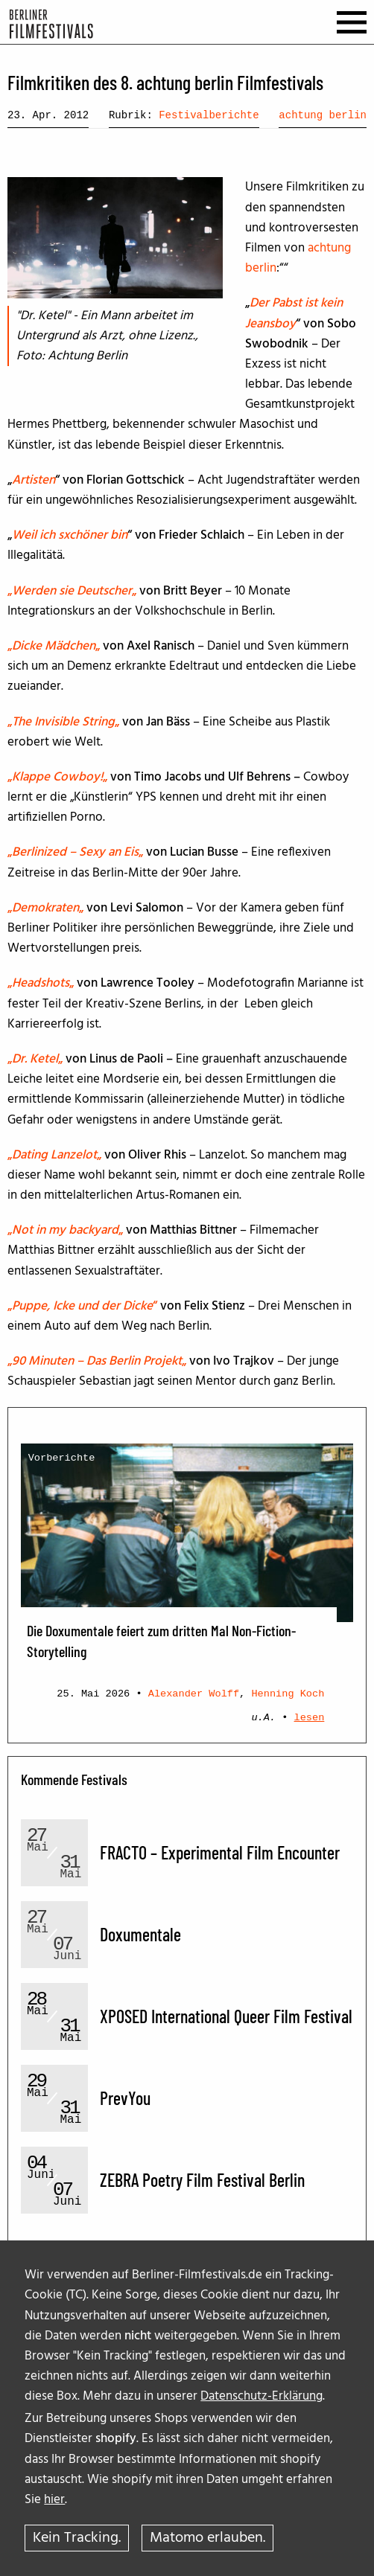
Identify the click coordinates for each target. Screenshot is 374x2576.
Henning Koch (287, 1693)
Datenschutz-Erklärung (261, 2396)
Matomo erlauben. (207, 2538)
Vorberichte (61, 1458)
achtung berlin (323, 115)
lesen (309, 1717)
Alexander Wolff (193, 1693)
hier (54, 2500)
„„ (71, 591)
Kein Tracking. (77, 2538)
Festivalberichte (209, 115)
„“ (83, 1306)
